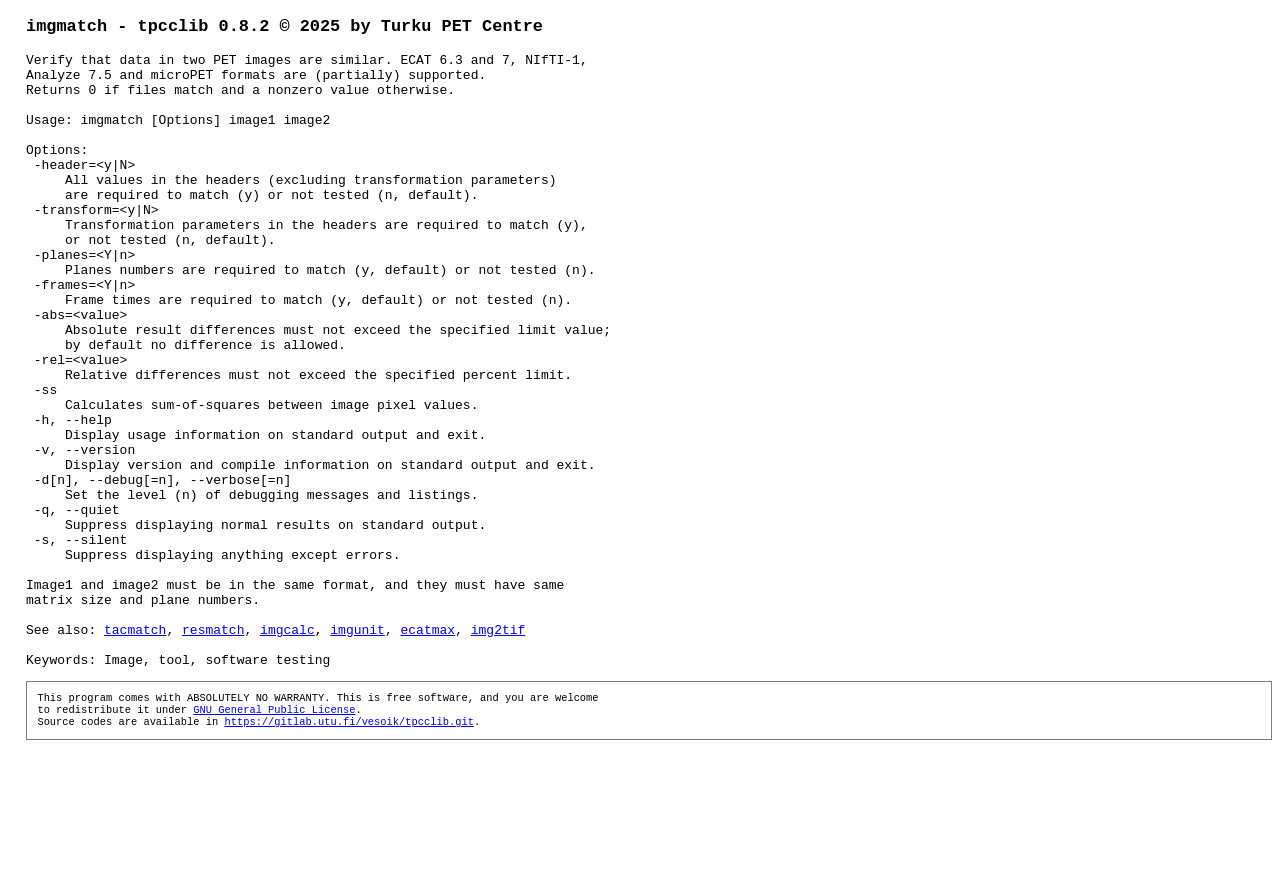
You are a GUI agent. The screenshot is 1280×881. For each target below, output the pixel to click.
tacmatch (135, 750)
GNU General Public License (274, 840)
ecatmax (427, 750)
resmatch (213, 750)
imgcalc (287, 750)
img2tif (498, 750)
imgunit (357, 750)
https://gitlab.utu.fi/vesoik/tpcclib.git (348, 854)
